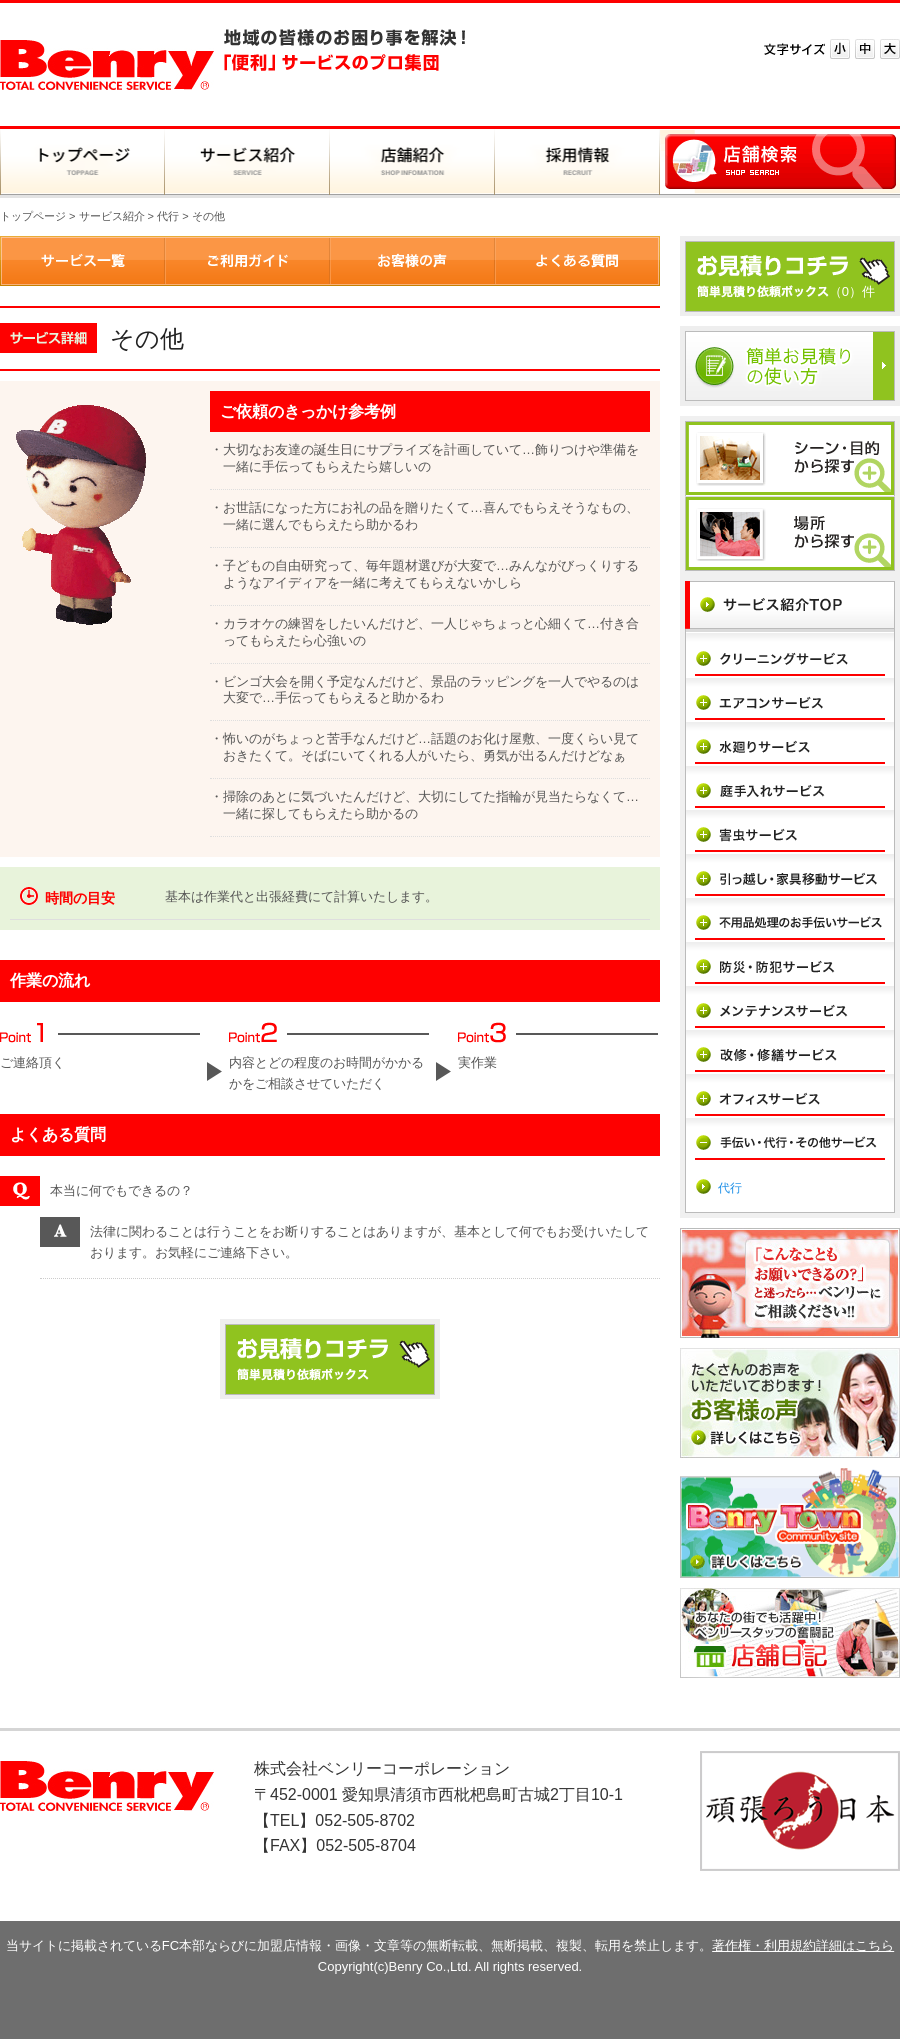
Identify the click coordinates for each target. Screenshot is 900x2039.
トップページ (33, 216)
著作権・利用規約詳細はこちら (803, 1945)
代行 (168, 216)
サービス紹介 (112, 216)
